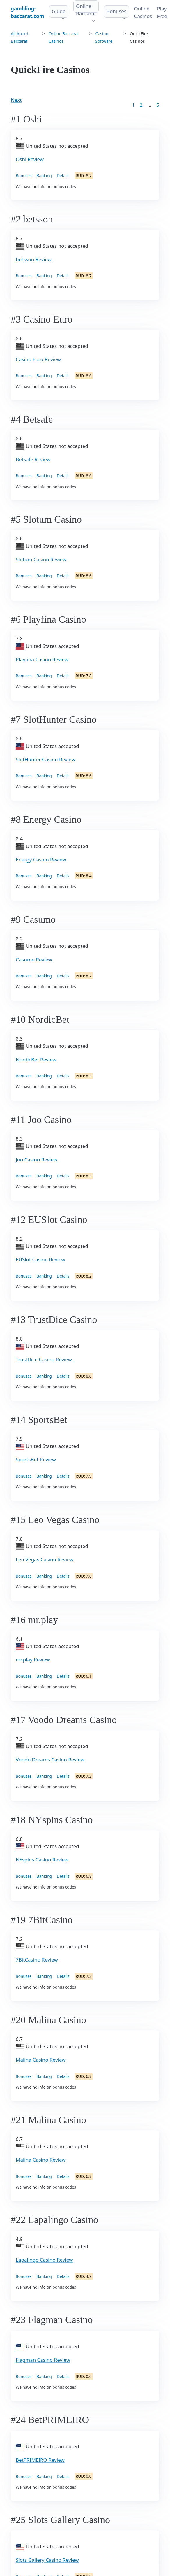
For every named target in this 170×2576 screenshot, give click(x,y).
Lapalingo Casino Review (44, 2259)
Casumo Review (34, 959)
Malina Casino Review (41, 2059)
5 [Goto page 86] (157, 104)
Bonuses (116, 11)
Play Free (162, 12)
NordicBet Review (36, 1059)
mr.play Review (33, 1659)
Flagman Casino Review (43, 2359)
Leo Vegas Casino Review (45, 1559)
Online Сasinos (143, 12)
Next (16, 100)
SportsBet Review (36, 1459)
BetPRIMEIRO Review (40, 2459)
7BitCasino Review (37, 1959)
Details (63, 175)
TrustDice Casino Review (44, 1359)
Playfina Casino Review (42, 659)
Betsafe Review (33, 459)
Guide (58, 11)
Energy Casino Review (41, 859)
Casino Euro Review (38, 359)
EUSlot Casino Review (40, 1259)
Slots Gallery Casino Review (47, 2560)
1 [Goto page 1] (133, 104)
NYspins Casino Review (42, 1859)
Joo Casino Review (36, 1159)
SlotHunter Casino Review (45, 759)
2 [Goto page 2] (141, 104)
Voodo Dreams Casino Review (50, 1759)
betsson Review (34, 259)
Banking (44, 175)
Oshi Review (30, 159)
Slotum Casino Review (41, 559)
